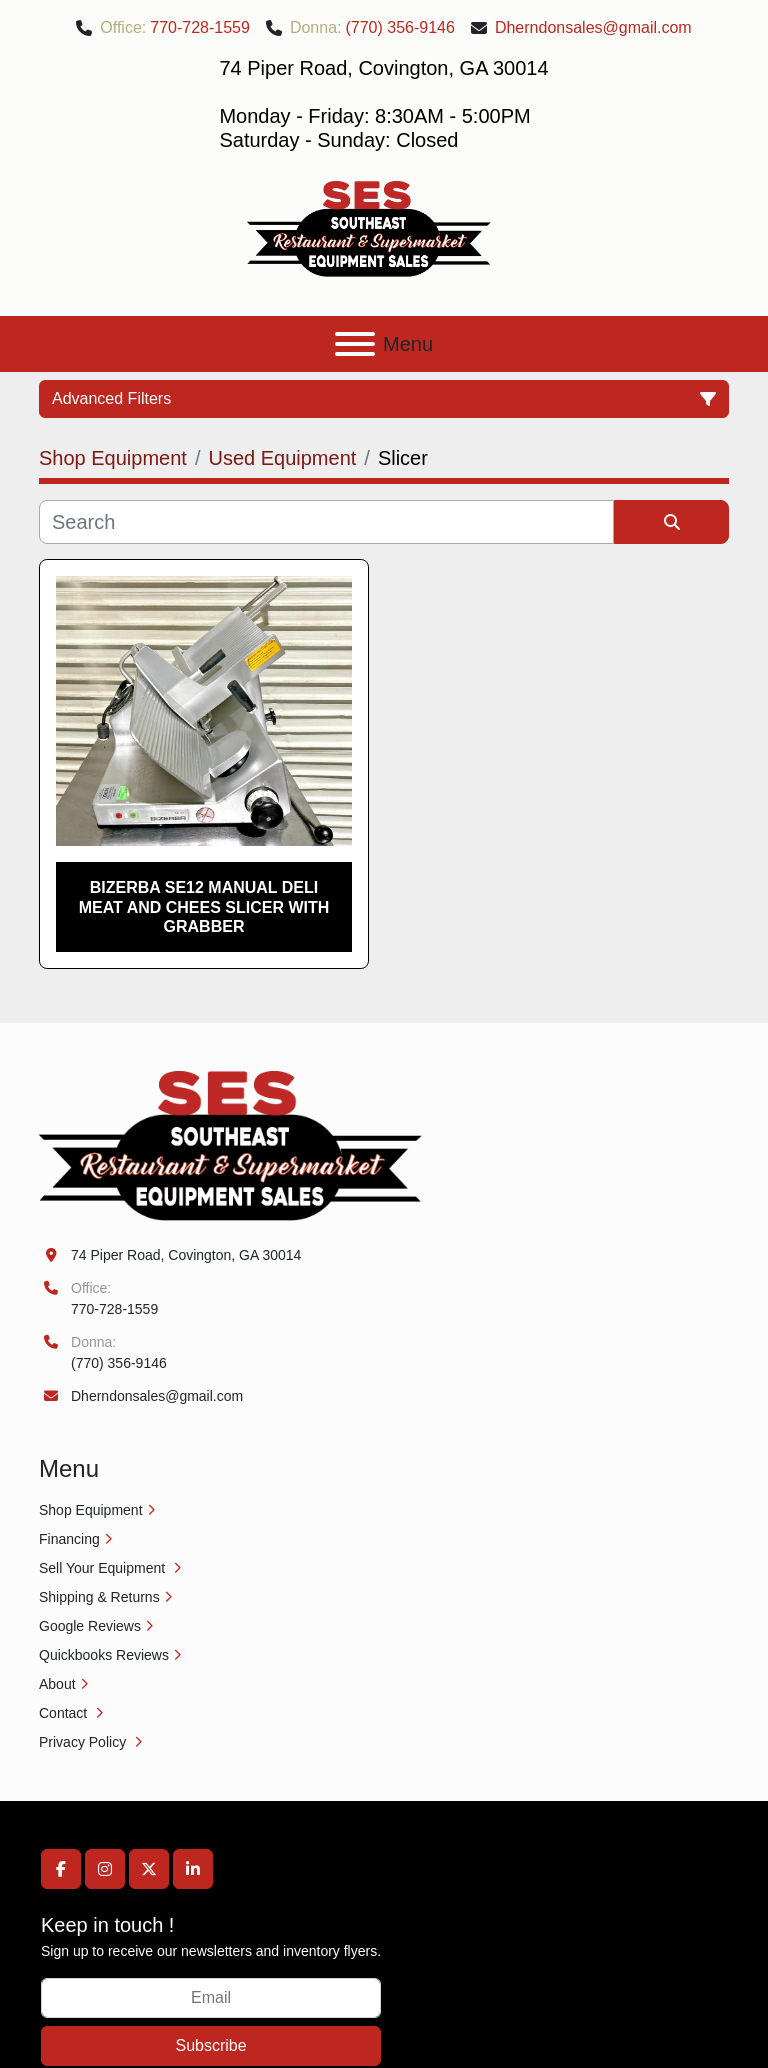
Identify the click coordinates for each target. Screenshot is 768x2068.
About (57, 1684)
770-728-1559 (200, 27)
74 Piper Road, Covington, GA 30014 (186, 1255)
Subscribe (210, 2045)
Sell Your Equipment (104, 1568)
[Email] (211, 1998)
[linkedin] (193, 1869)
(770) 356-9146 (399, 27)
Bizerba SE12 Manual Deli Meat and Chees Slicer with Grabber (204, 906)
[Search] (326, 522)
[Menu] (355, 344)
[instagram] (105, 1869)
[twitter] (149, 1869)
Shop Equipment (91, 1510)
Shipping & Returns (99, 1597)
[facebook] (61, 1869)
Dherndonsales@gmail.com (593, 27)
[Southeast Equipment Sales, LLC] (230, 1145)
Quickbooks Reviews (104, 1655)
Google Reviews (90, 1626)
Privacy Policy (84, 1742)
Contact (65, 1713)
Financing (69, 1539)
